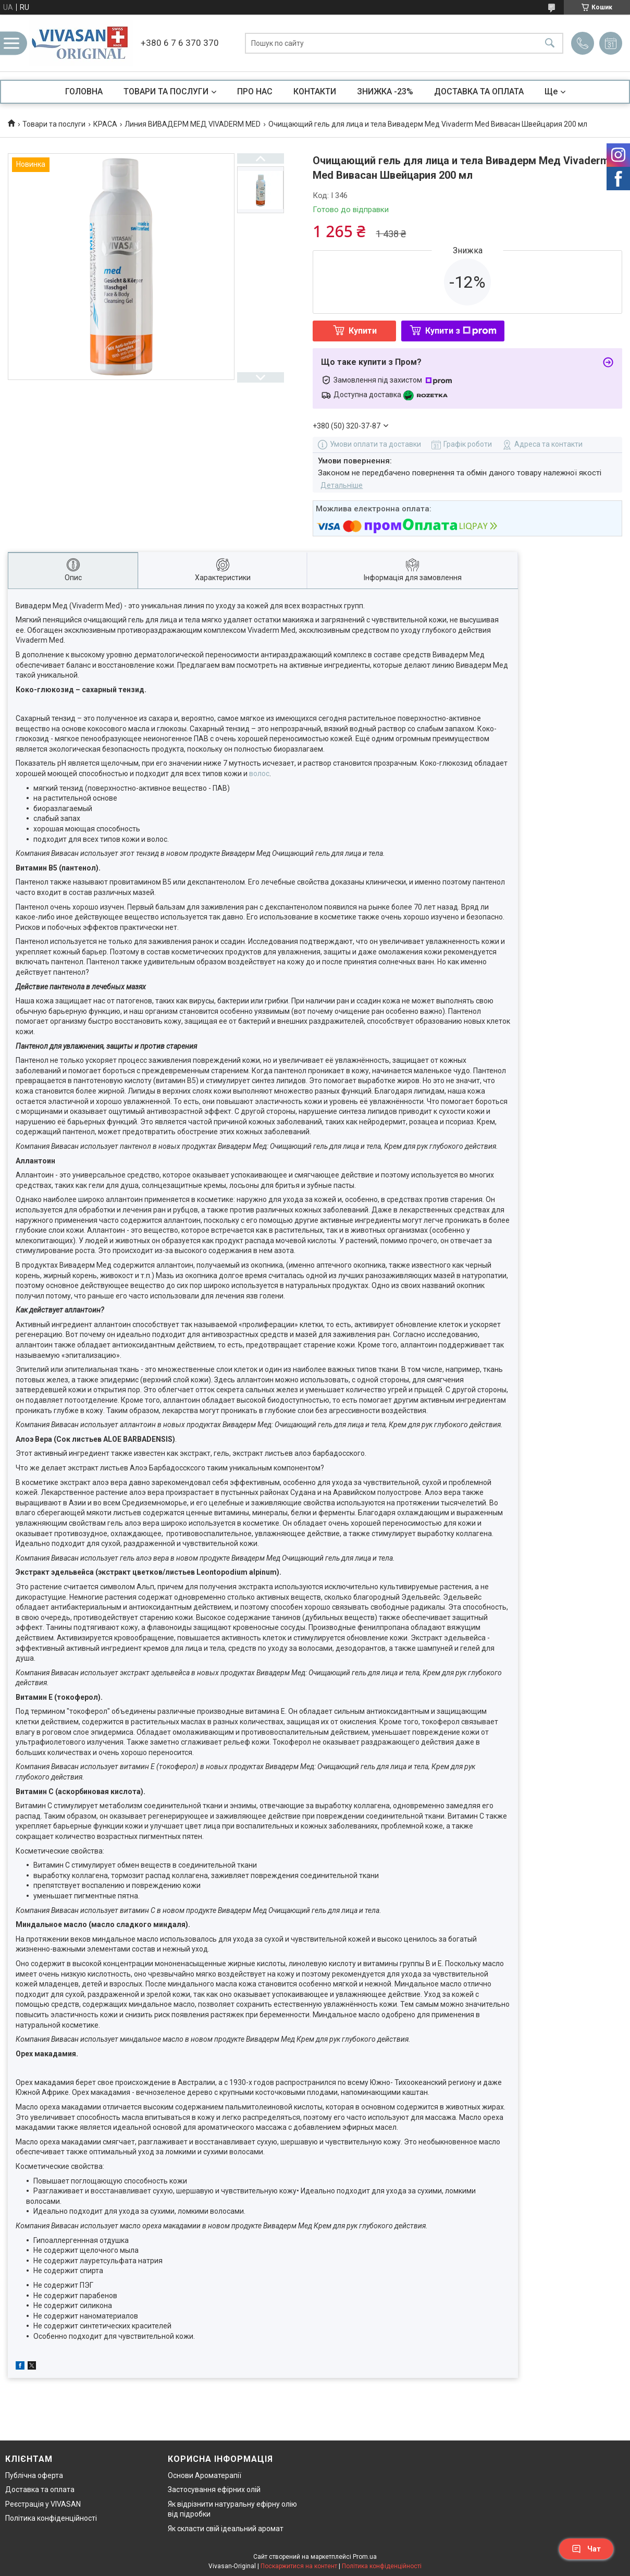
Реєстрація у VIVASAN (43, 2504)
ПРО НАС (255, 91)
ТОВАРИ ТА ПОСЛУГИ (165, 91)
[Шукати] (549, 43)
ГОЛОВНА (84, 91)
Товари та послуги (53, 124)
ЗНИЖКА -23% (385, 91)
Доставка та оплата (40, 2489)
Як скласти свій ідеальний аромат (225, 2528)
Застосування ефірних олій (214, 2489)
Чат (586, 2549)
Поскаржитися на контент (299, 2566)
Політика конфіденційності (51, 2518)
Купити (363, 331)
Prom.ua (365, 2556)
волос (259, 773)
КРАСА (105, 124)
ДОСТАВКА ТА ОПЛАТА (479, 91)
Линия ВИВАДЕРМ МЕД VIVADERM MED (193, 124)
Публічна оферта (34, 2475)
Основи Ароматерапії (204, 2475)
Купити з (461, 331)
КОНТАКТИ (314, 91)
